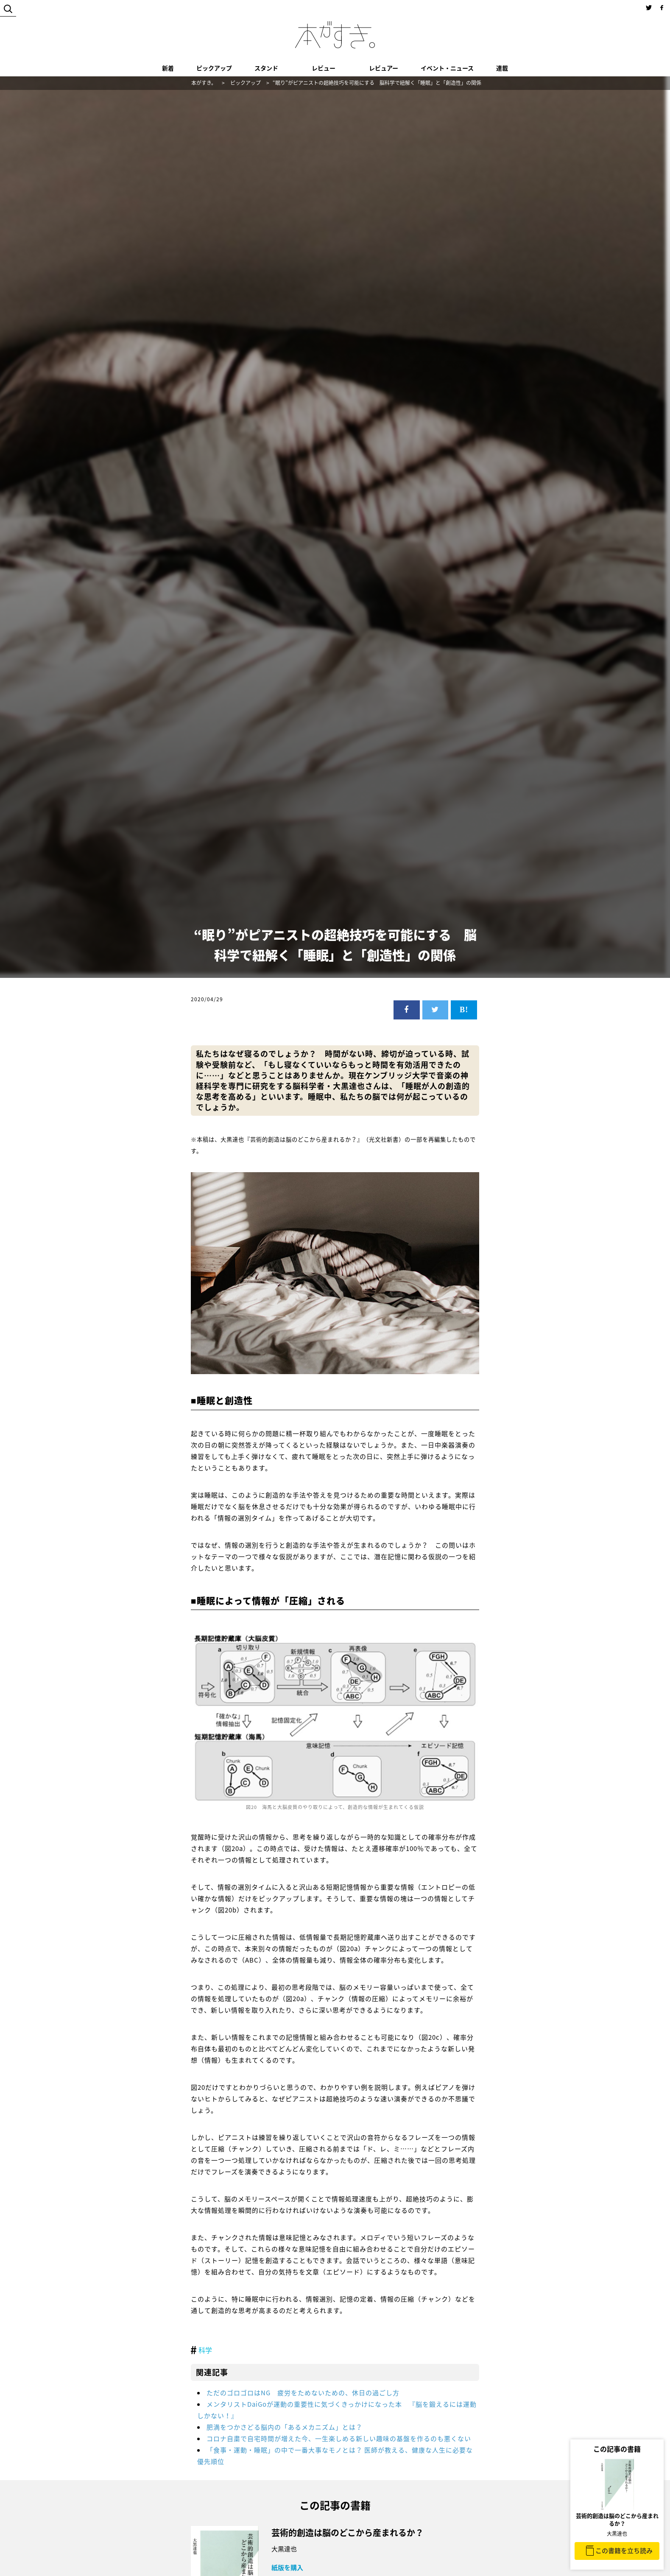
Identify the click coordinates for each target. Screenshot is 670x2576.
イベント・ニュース (447, 68)
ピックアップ (214, 68)
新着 (168, 68)
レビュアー (383, 68)
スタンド (266, 68)
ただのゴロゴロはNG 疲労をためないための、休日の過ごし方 (303, 2392)
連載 (502, 68)
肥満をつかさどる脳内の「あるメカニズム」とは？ (285, 2427)
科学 (205, 2350)
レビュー (323, 68)
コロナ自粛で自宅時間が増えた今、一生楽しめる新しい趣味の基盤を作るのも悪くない (339, 2438)
